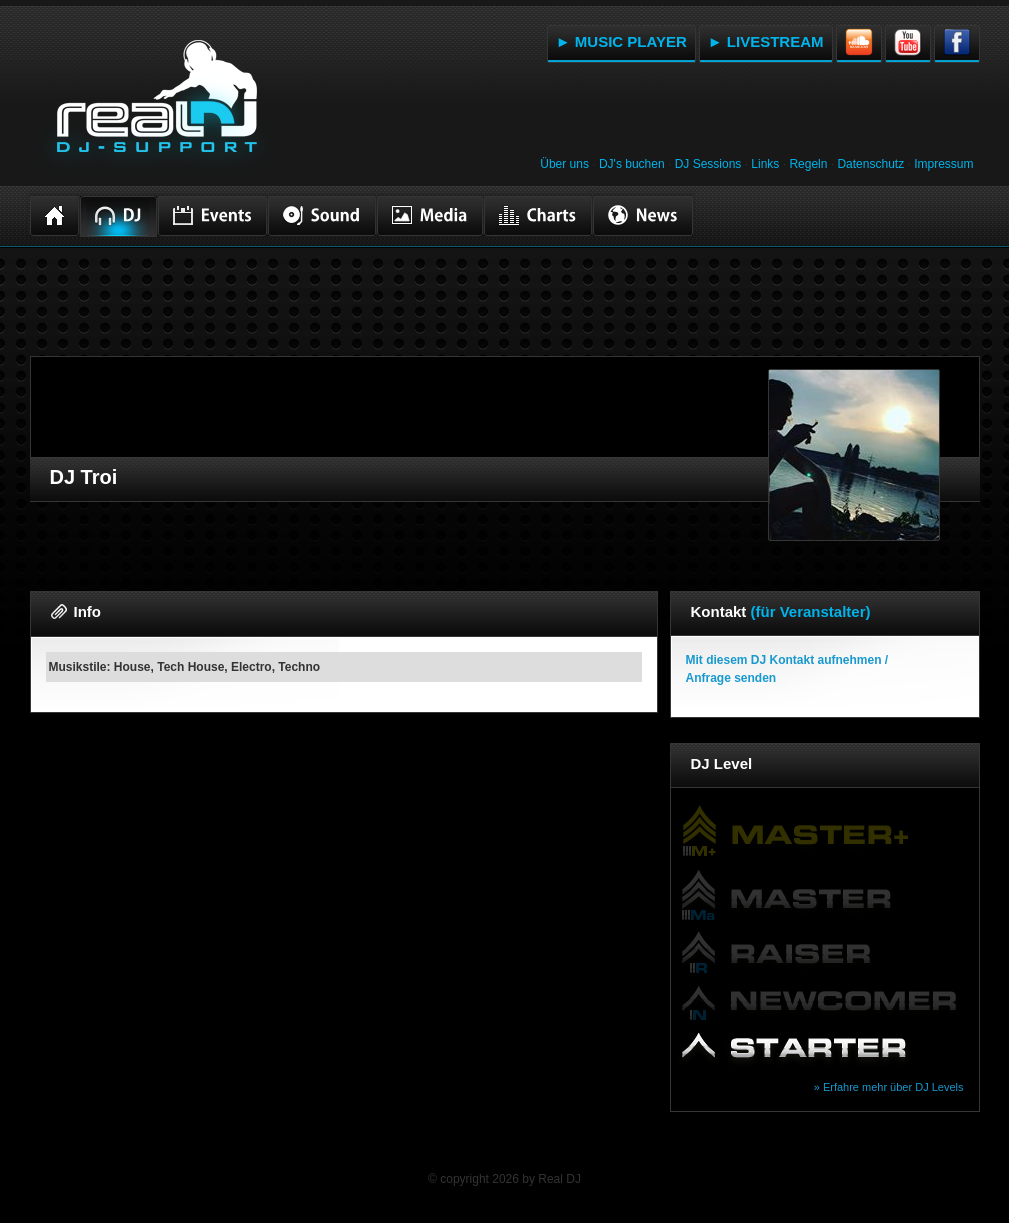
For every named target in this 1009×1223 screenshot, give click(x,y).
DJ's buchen (632, 164)
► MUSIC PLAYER (621, 41)
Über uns (564, 164)
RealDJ (155, 108)
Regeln (808, 164)
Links (765, 164)
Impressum (943, 164)
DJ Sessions (708, 164)
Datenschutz (870, 164)
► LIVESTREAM (766, 41)
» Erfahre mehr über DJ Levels (889, 1087)
